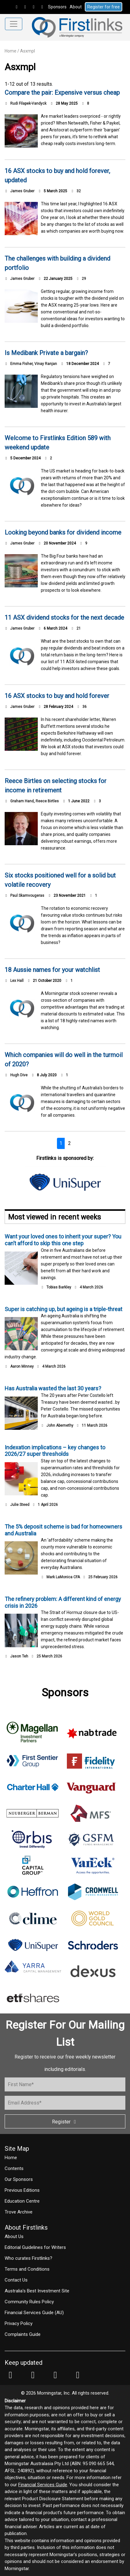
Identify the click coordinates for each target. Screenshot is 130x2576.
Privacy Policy (18, 2323)
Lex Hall (17, 980)
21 (76, 628)
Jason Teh (19, 1656)
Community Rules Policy (29, 2302)
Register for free (103, 6)
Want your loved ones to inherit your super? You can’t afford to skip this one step (63, 1240)
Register (65, 2122)
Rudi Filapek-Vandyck (28, 103)
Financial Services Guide (42, 2484)
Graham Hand (22, 801)
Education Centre (22, 2201)
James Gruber (22, 191)
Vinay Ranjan (45, 364)
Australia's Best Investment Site (37, 2291)
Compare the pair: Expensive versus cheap (62, 92)
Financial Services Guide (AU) (34, 2312)
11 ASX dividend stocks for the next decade (64, 617)
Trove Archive (18, 2212)
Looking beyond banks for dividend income (63, 532)
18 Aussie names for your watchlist (52, 969)
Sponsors (57, 6)
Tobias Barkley (58, 1287)
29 (81, 278)
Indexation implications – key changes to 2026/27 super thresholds (55, 1450)
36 (82, 706)
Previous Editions (22, 2190)
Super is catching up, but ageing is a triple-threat (63, 1309)
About (76, 6)
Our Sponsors (19, 2179)
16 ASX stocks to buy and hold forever (57, 696)
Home (10, 50)
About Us (14, 2236)
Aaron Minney (22, 1366)
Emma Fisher (21, 364)
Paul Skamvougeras (27, 895)
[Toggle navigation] (13, 24)
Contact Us (16, 2280)
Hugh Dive (19, 1075)
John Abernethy (59, 1425)
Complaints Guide (23, 2334)
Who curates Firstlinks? (28, 2258)
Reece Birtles (47, 801)
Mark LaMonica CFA (63, 1577)
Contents (14, 2168)
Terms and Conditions (27, 2269)
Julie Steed (19, 1504)
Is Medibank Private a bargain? (46, 353)
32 (76, 191)
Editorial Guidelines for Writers (35, 2247)
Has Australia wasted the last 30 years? (53, 1388)
